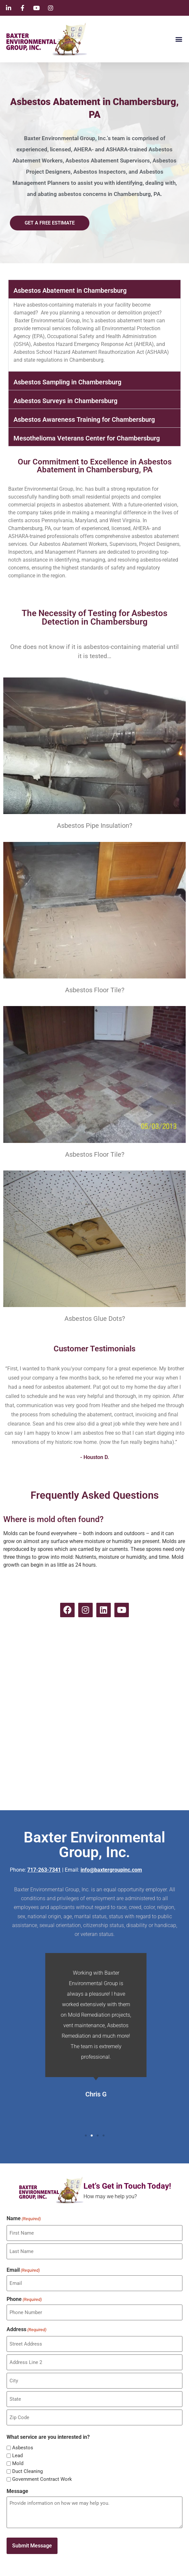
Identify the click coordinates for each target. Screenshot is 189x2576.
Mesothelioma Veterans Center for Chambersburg (86, 438)
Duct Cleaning (27, 2471)
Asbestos (22, 2447)
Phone (24, 2299)
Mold (17, 2463)
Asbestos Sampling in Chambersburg (67, 382)
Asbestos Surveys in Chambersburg (65, 401)
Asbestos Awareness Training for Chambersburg (84, 419)
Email (23, 2270)
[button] (178, 39)
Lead (17, 2455)
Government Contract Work (42, 2479)
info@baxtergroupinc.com (111, 1870)
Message (17, 2491)
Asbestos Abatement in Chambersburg (70, 290)
